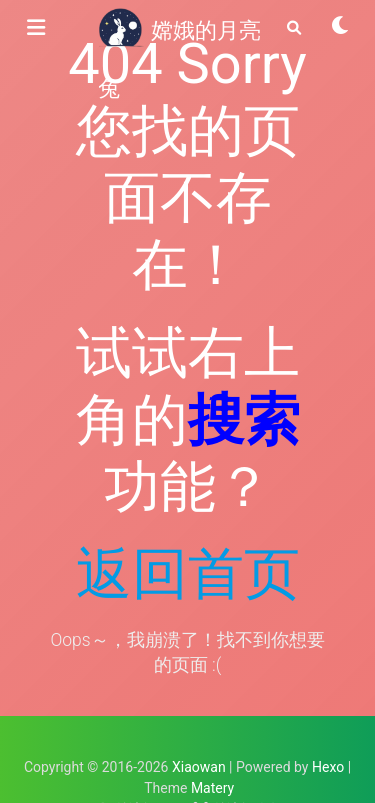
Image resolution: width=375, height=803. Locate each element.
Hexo (328, 767)
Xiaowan (199, 767)
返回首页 (188, 574)
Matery (212, 788)
